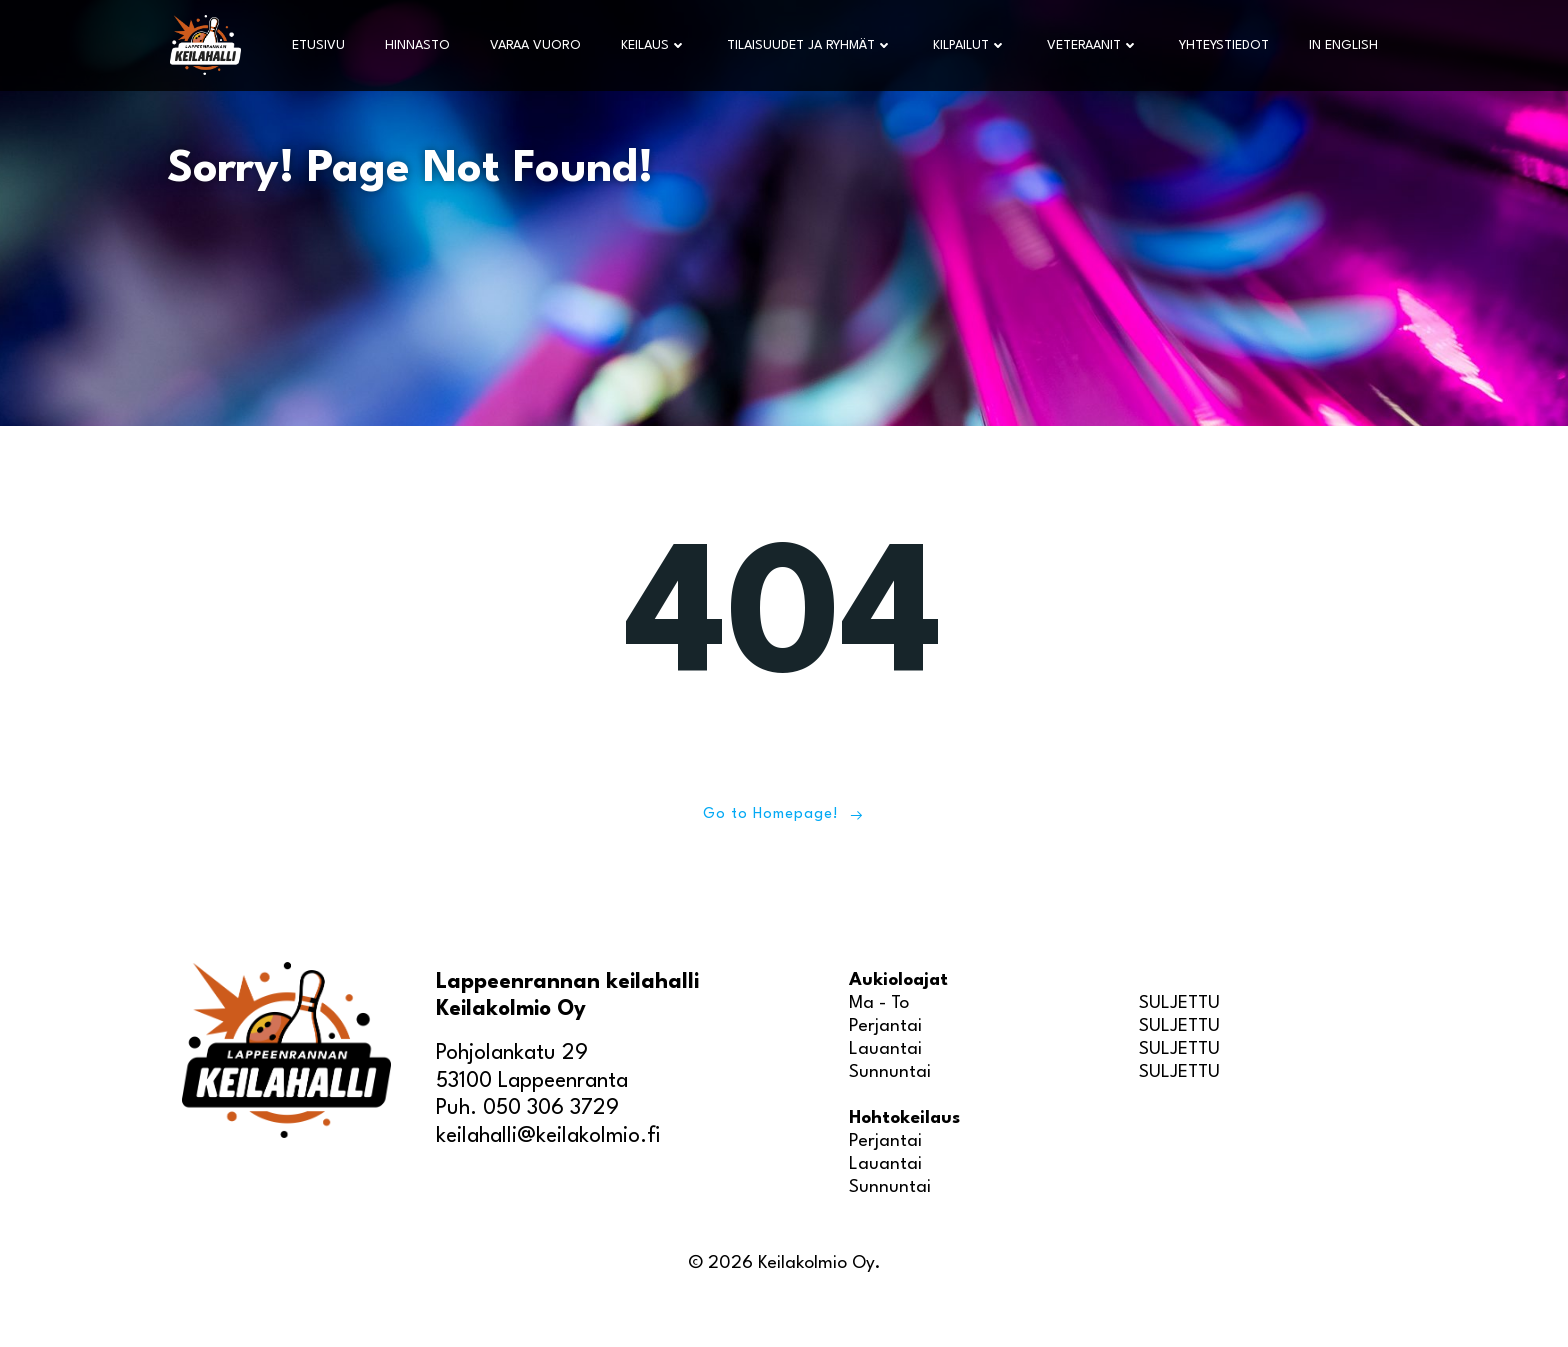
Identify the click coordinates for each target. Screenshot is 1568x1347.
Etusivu (320, 44)
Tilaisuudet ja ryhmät (812, 44)
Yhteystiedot (1226, 44)
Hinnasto (419, 44)
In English (1345, 44)
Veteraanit (1095, 44)
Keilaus (656, 44)
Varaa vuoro (537, 44)
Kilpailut (972, 44)
